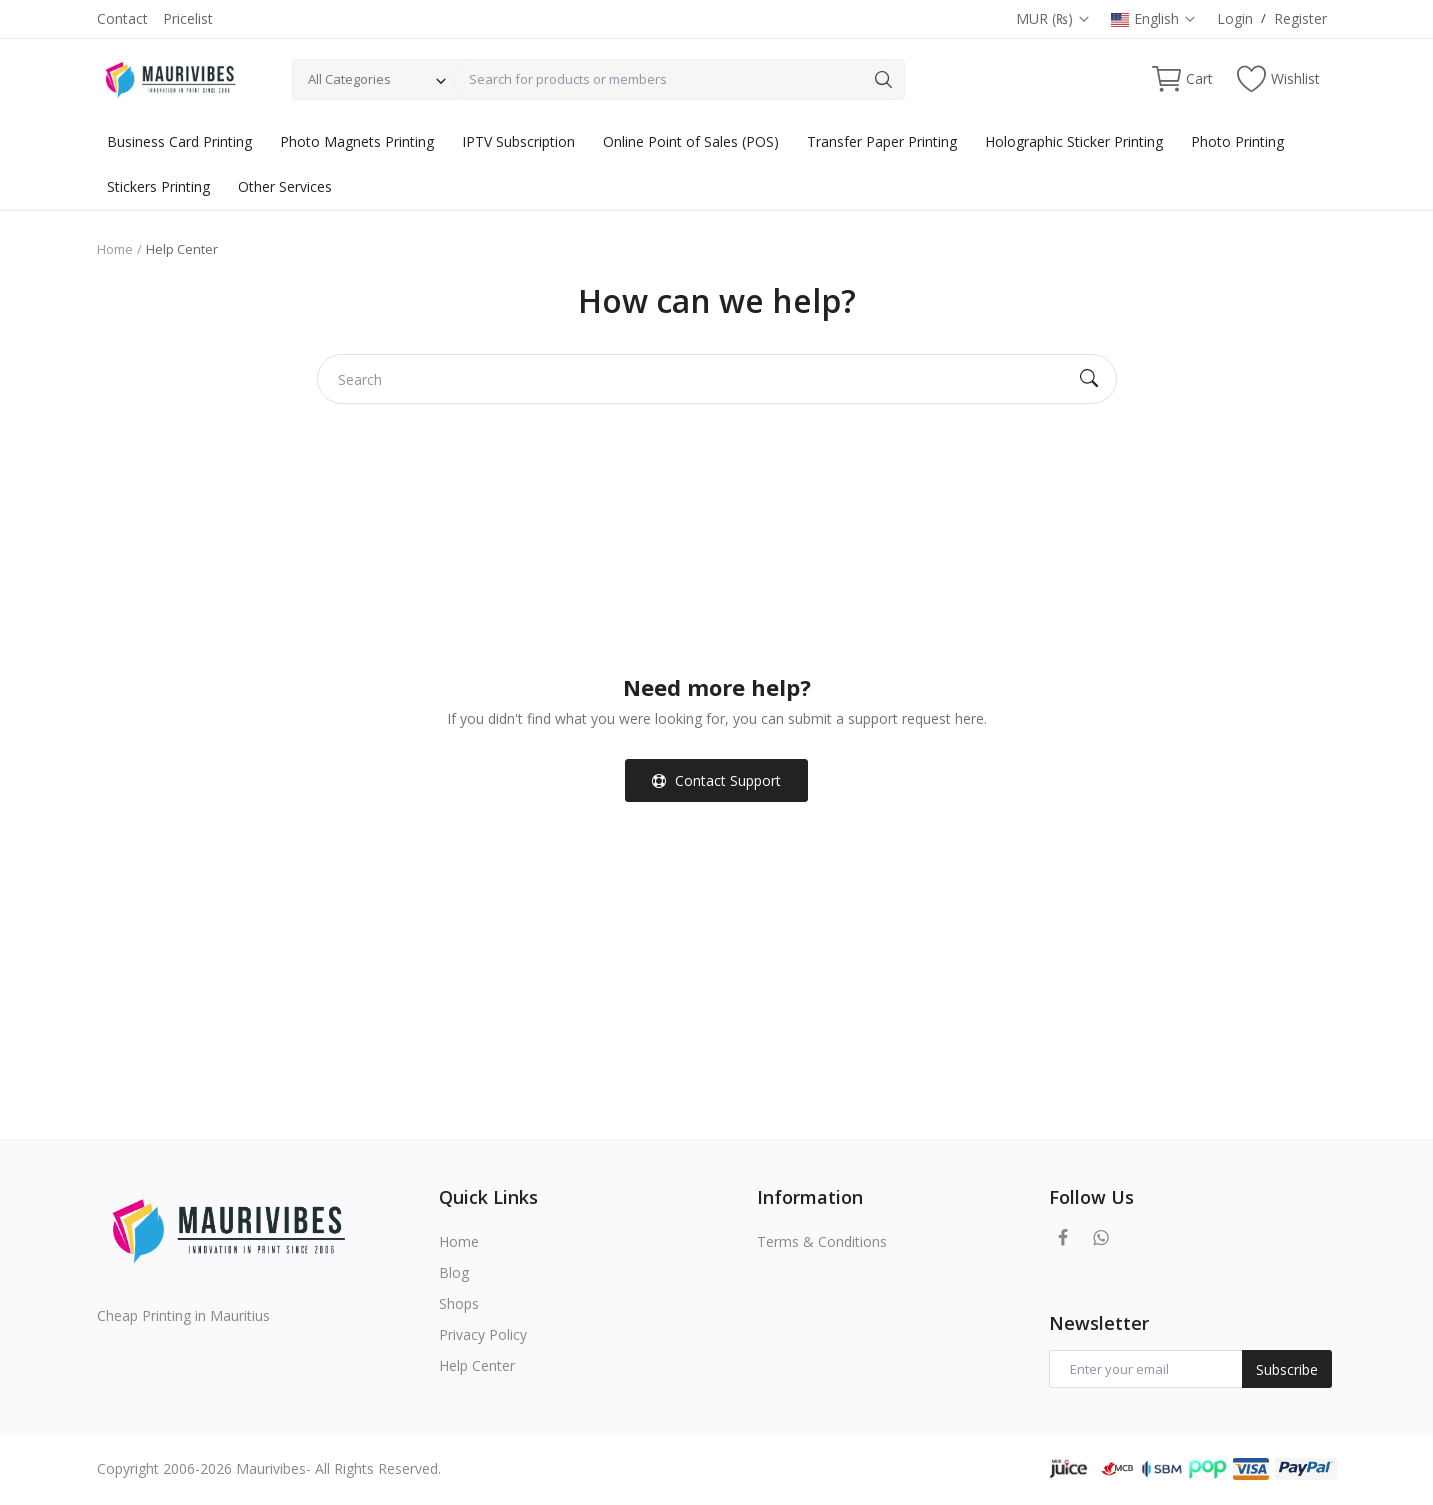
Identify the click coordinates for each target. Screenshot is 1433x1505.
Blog (454, 1272)
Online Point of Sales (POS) (691, 141)
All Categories (349, 79)
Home (115, 249)
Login (1235, 18)
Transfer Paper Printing (882, 141)
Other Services (285, 186)
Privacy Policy (483, 1334)
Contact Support (716, 780)
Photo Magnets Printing (357, 141)
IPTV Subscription (518, 141)
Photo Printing (1237, 141)
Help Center (477, 1365)
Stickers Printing (158, 186)
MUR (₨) (1053, 18)
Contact (122, 18)
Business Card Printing (179, 141)
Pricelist (188, 18)
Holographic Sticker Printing (1074, 141)
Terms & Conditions (822, 1241)
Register (1300, 18)
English (1154, 18)
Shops (459, 1303)
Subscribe (1287, 1369)
